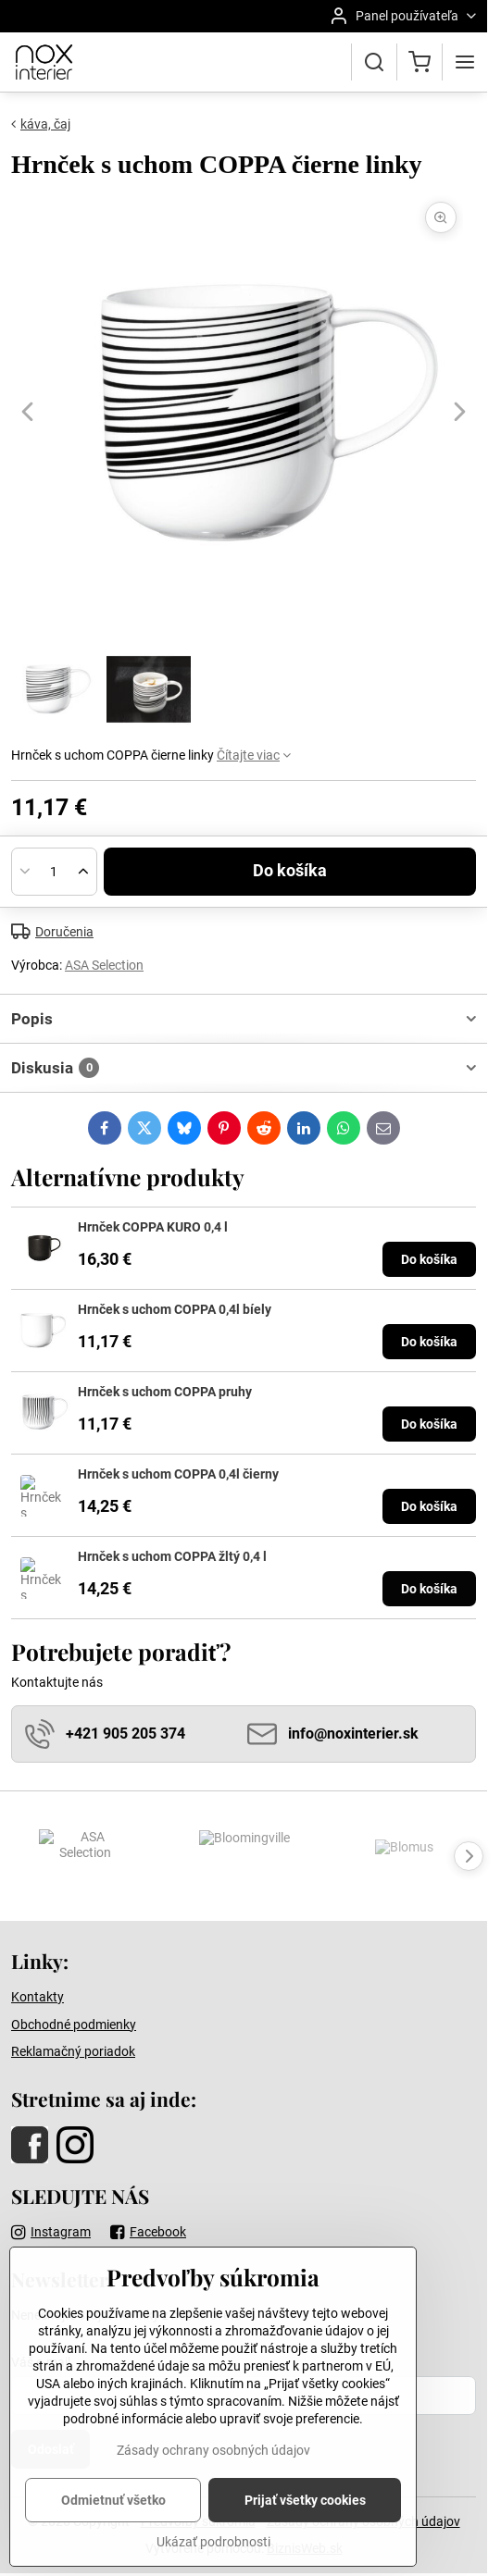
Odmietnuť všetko (113, 2538)
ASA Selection (104, 965)
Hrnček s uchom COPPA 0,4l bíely (174, 1309)
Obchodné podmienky (73, 2024)
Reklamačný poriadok (73, 2051)
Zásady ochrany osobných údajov (213, 2488)
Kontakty (37, 1996)
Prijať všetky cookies (305, 2538)
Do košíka (290, 870)
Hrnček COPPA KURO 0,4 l (153, 1227)
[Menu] (465, 61)
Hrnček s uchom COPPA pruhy (165, 1391)
